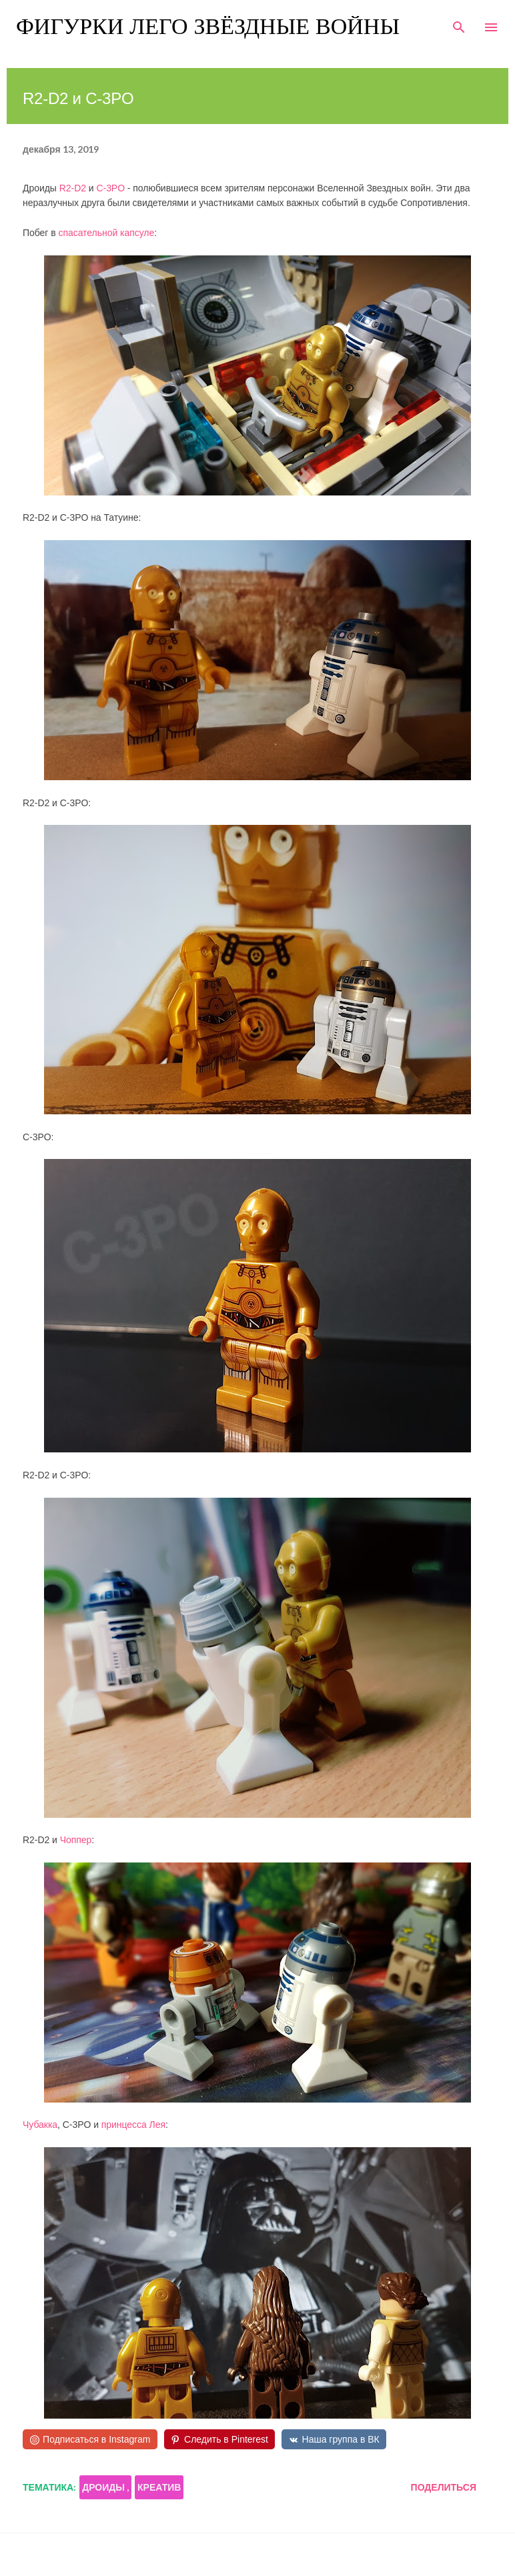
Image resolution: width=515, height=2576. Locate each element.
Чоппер (76, 1839)
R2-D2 (72, 188)
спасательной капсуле (106, 232)
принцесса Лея (133, 2124)
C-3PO (110, 188)
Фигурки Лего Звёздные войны (208, 27)
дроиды (104, 2487)
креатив (159, 2487)
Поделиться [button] (443, 2487)
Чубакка (40, 2124)
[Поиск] (459, 24)
